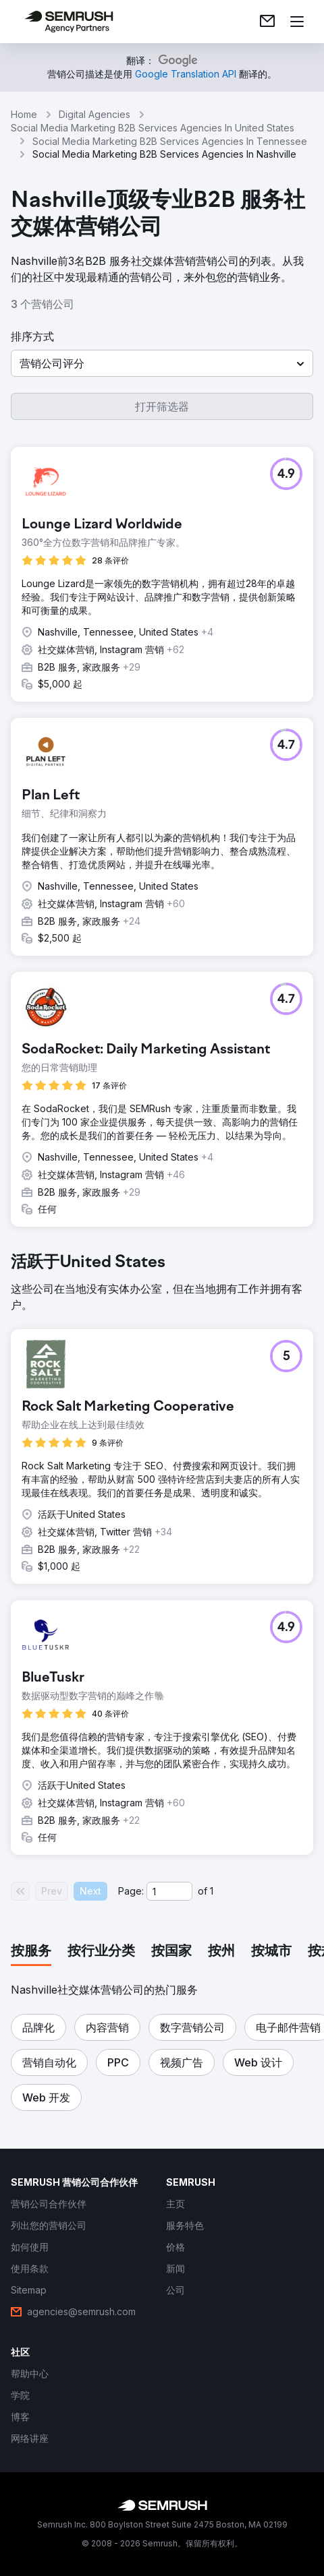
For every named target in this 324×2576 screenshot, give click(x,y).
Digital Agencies (94, 114)
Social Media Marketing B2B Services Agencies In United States (152, 127)
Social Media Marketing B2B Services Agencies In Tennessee (169, 141)
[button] (162, 363)
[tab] (31, 1951)
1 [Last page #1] (211, 1891)
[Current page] (169, 1891)
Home (24, 114)
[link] (267, 21)
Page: (131, 1891)
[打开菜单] (297, 21)
